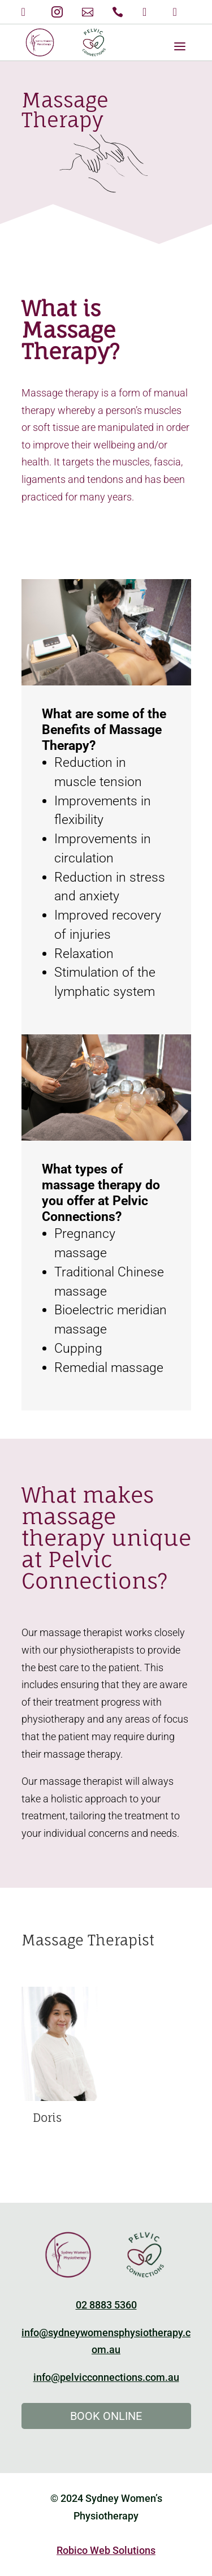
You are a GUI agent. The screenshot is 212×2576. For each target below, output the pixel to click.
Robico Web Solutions (106, 2550)
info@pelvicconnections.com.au (106, 2377)
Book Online (106, 2416)
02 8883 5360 (106, 2305)
